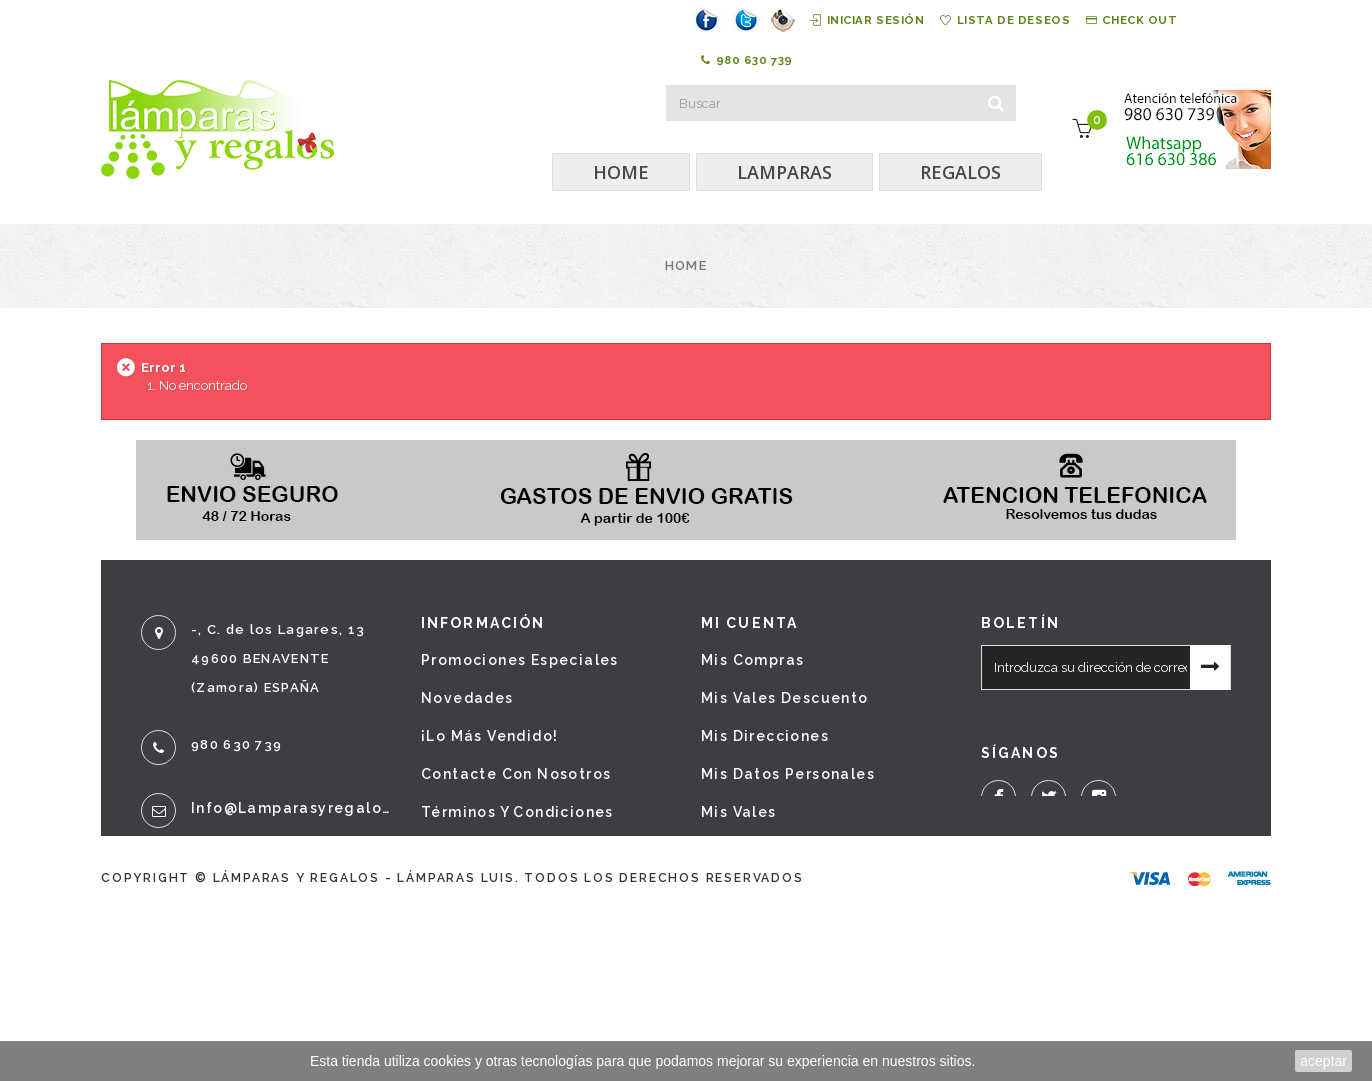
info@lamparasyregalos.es (291, 808)
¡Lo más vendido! (489, 736)
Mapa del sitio (481, 964)
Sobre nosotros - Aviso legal (540, 850)
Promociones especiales (520, 660)
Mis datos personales (788, 774)
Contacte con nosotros (516, 774)
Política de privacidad (512, 888)
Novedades (467, 698)
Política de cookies (501, 926)
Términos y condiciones (517, 812)
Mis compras (752, 660)
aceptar (1323, 1061)
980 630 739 (746, 60)
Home (686, 265)
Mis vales (739, 812)
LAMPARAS (784, 172)
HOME (621, 172)
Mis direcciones (765, 736)
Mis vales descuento (785, 698)
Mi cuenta (749, 623)
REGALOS (960, 172)
